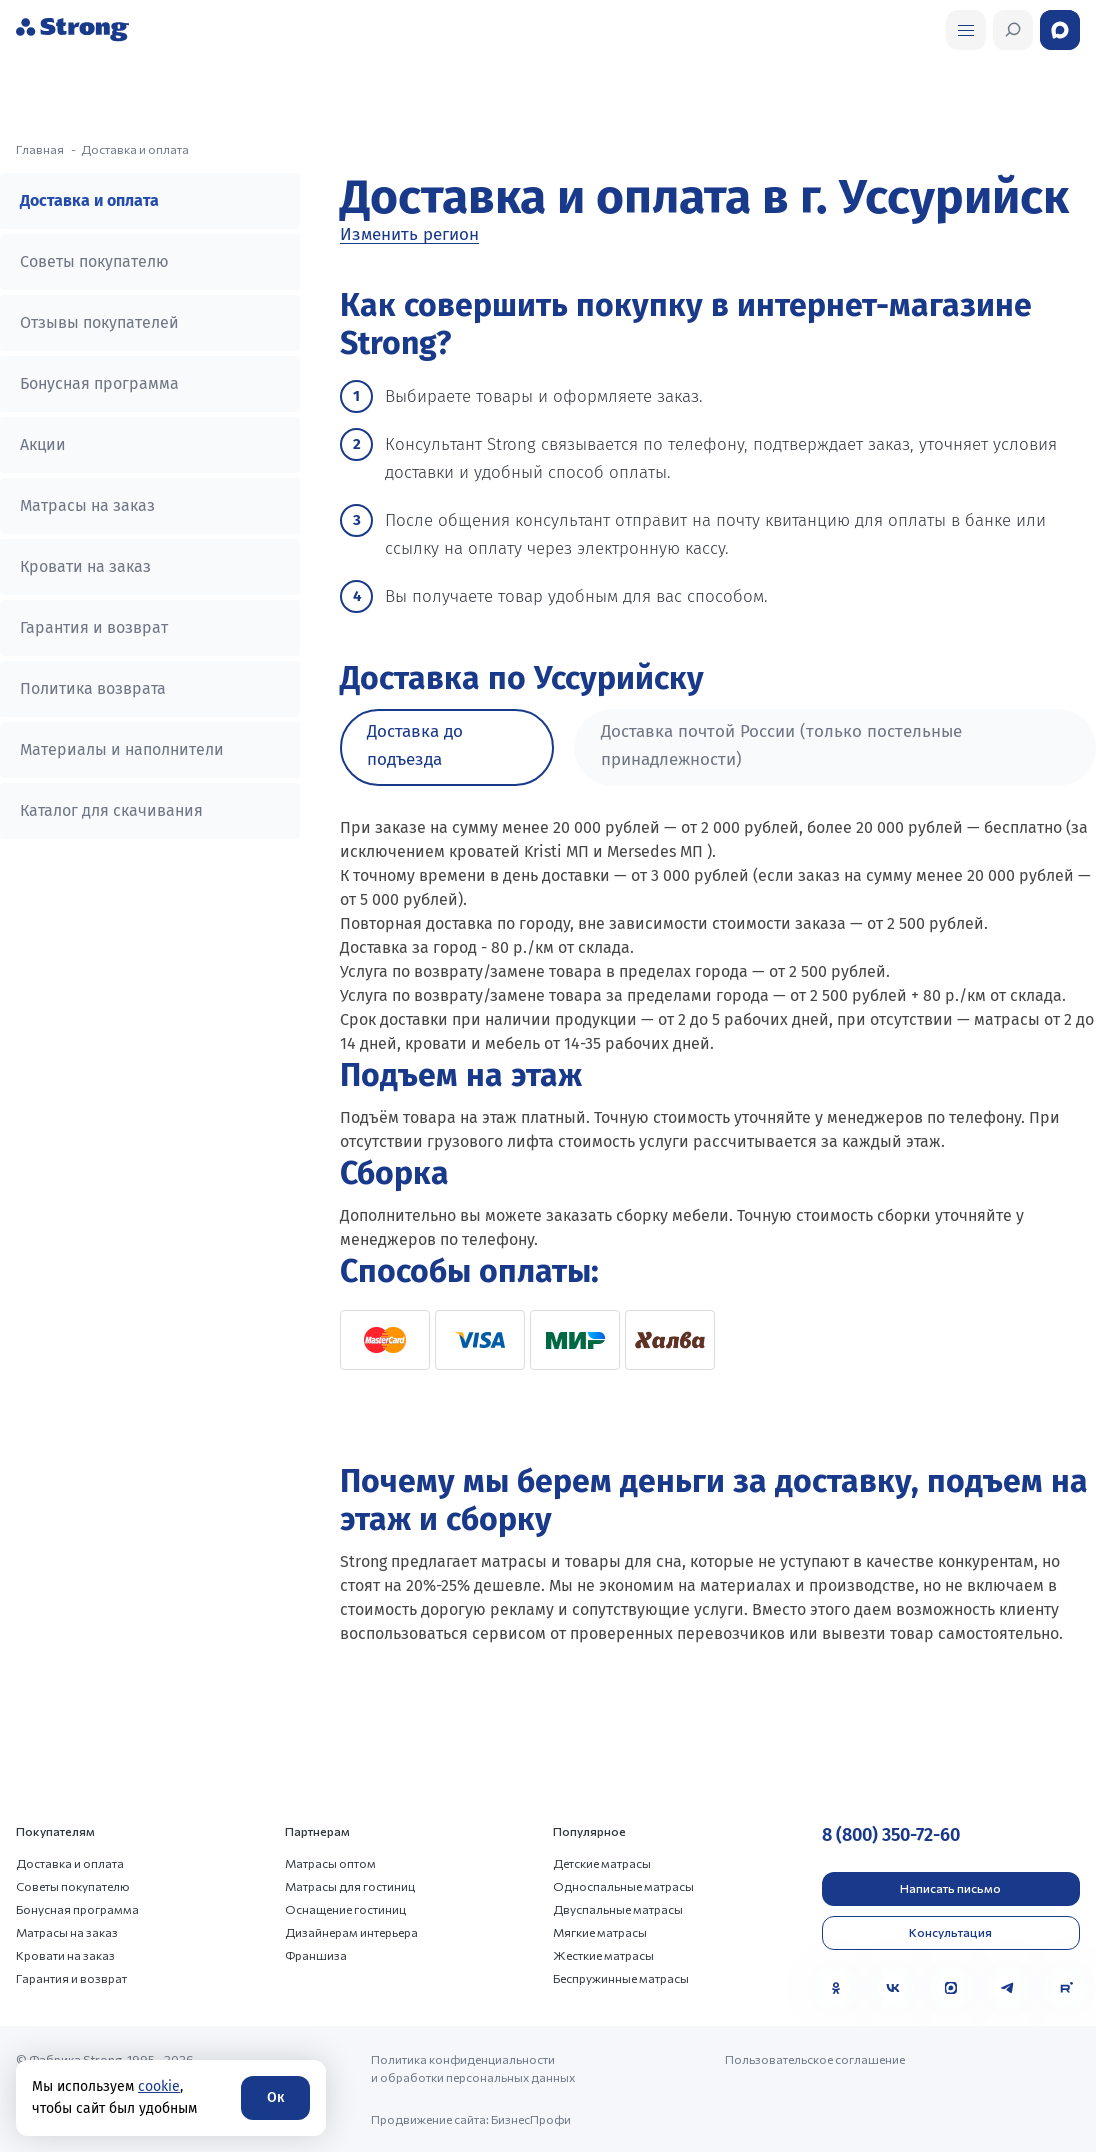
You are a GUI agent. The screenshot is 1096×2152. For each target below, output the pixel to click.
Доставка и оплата (89, 200)
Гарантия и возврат (94, 627)
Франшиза (316, 1955)
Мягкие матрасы (600, 1932)
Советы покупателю (94, 261)
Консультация (950, 1932)
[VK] (893, 1988)
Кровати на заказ (85, 566)
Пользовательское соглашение (815, 2059)
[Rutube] (1066, 1988)
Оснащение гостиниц (345, 1909)
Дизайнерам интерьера (351, 1932)
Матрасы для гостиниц (350, 1886)
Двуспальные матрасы (618, 1909)
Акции (43, 444)
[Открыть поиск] (966, 30)
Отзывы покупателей (99, 322)
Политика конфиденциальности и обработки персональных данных (473, 2068)
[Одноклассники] (836, 1988)
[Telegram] (1008, 1988)
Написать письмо (950, 1888)
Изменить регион (409, 235)
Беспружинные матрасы (621, 1978)
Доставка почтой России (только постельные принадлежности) (781, 745)
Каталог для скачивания (111, 810)
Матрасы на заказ (87, 505)
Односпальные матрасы (623, 1886)
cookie (159, 2086)
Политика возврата (93, 688)
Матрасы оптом (330, 1863)
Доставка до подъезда (415, 745)
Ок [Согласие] (275, 2097)
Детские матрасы (602, 1863)
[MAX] (951, 1988)
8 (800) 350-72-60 (891, 1835)
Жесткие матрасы (603, 1955)
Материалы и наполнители (122, 749)
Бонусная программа (99, 383)
